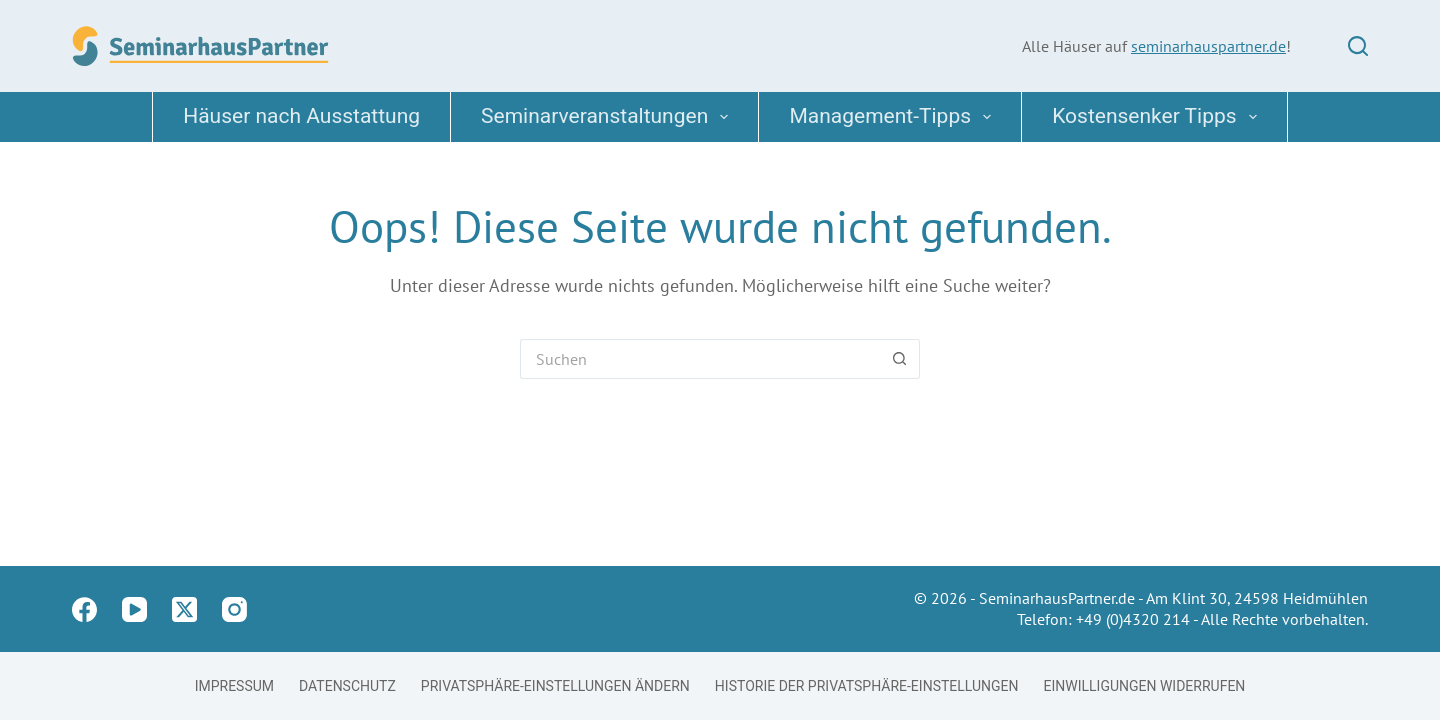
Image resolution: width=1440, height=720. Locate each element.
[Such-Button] (900, 359)
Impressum (234, 686)
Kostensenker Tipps (1158, 116)
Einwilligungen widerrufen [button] (1145, 686)
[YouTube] (134, 609)
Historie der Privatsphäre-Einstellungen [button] (867, 686)
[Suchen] (1358, 46)
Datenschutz (347, 686)
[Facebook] (84, 609)
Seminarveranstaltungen (608, 116)
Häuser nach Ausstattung (301, 116)
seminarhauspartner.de (1208, 46)
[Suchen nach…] (700, 359)
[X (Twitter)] (184, 609)
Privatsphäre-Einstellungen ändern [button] (555, 686)
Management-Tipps (894, 116)
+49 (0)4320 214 (1133, 619)
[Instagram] (234, 609)
